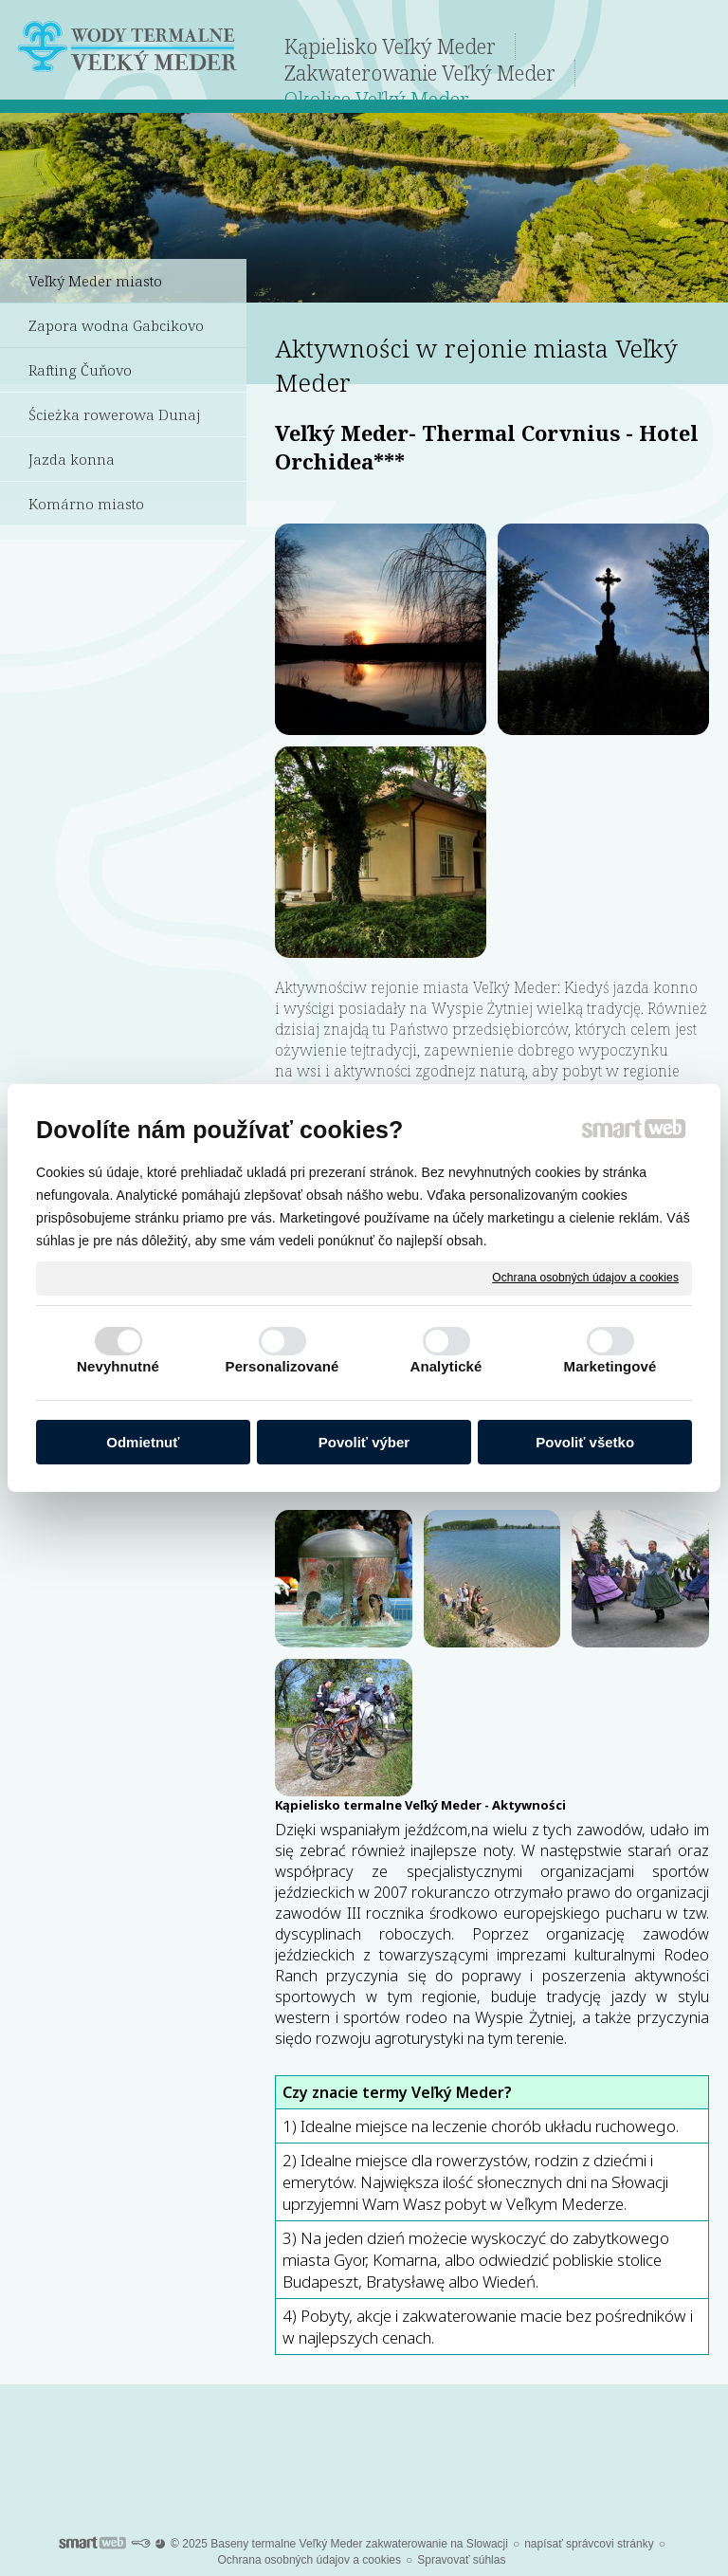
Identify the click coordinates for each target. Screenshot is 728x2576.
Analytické (446, 1366)
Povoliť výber (364, 1442)
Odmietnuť (142, 1442)
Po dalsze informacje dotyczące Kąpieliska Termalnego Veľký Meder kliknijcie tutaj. (364, 2442)
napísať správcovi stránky (589, 2543)
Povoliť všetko (585, 1442)
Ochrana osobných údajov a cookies (585, 1277)
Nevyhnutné (118, 1366)
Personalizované (282, 1366)
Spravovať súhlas (461, 2560)
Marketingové (610, 1366)
